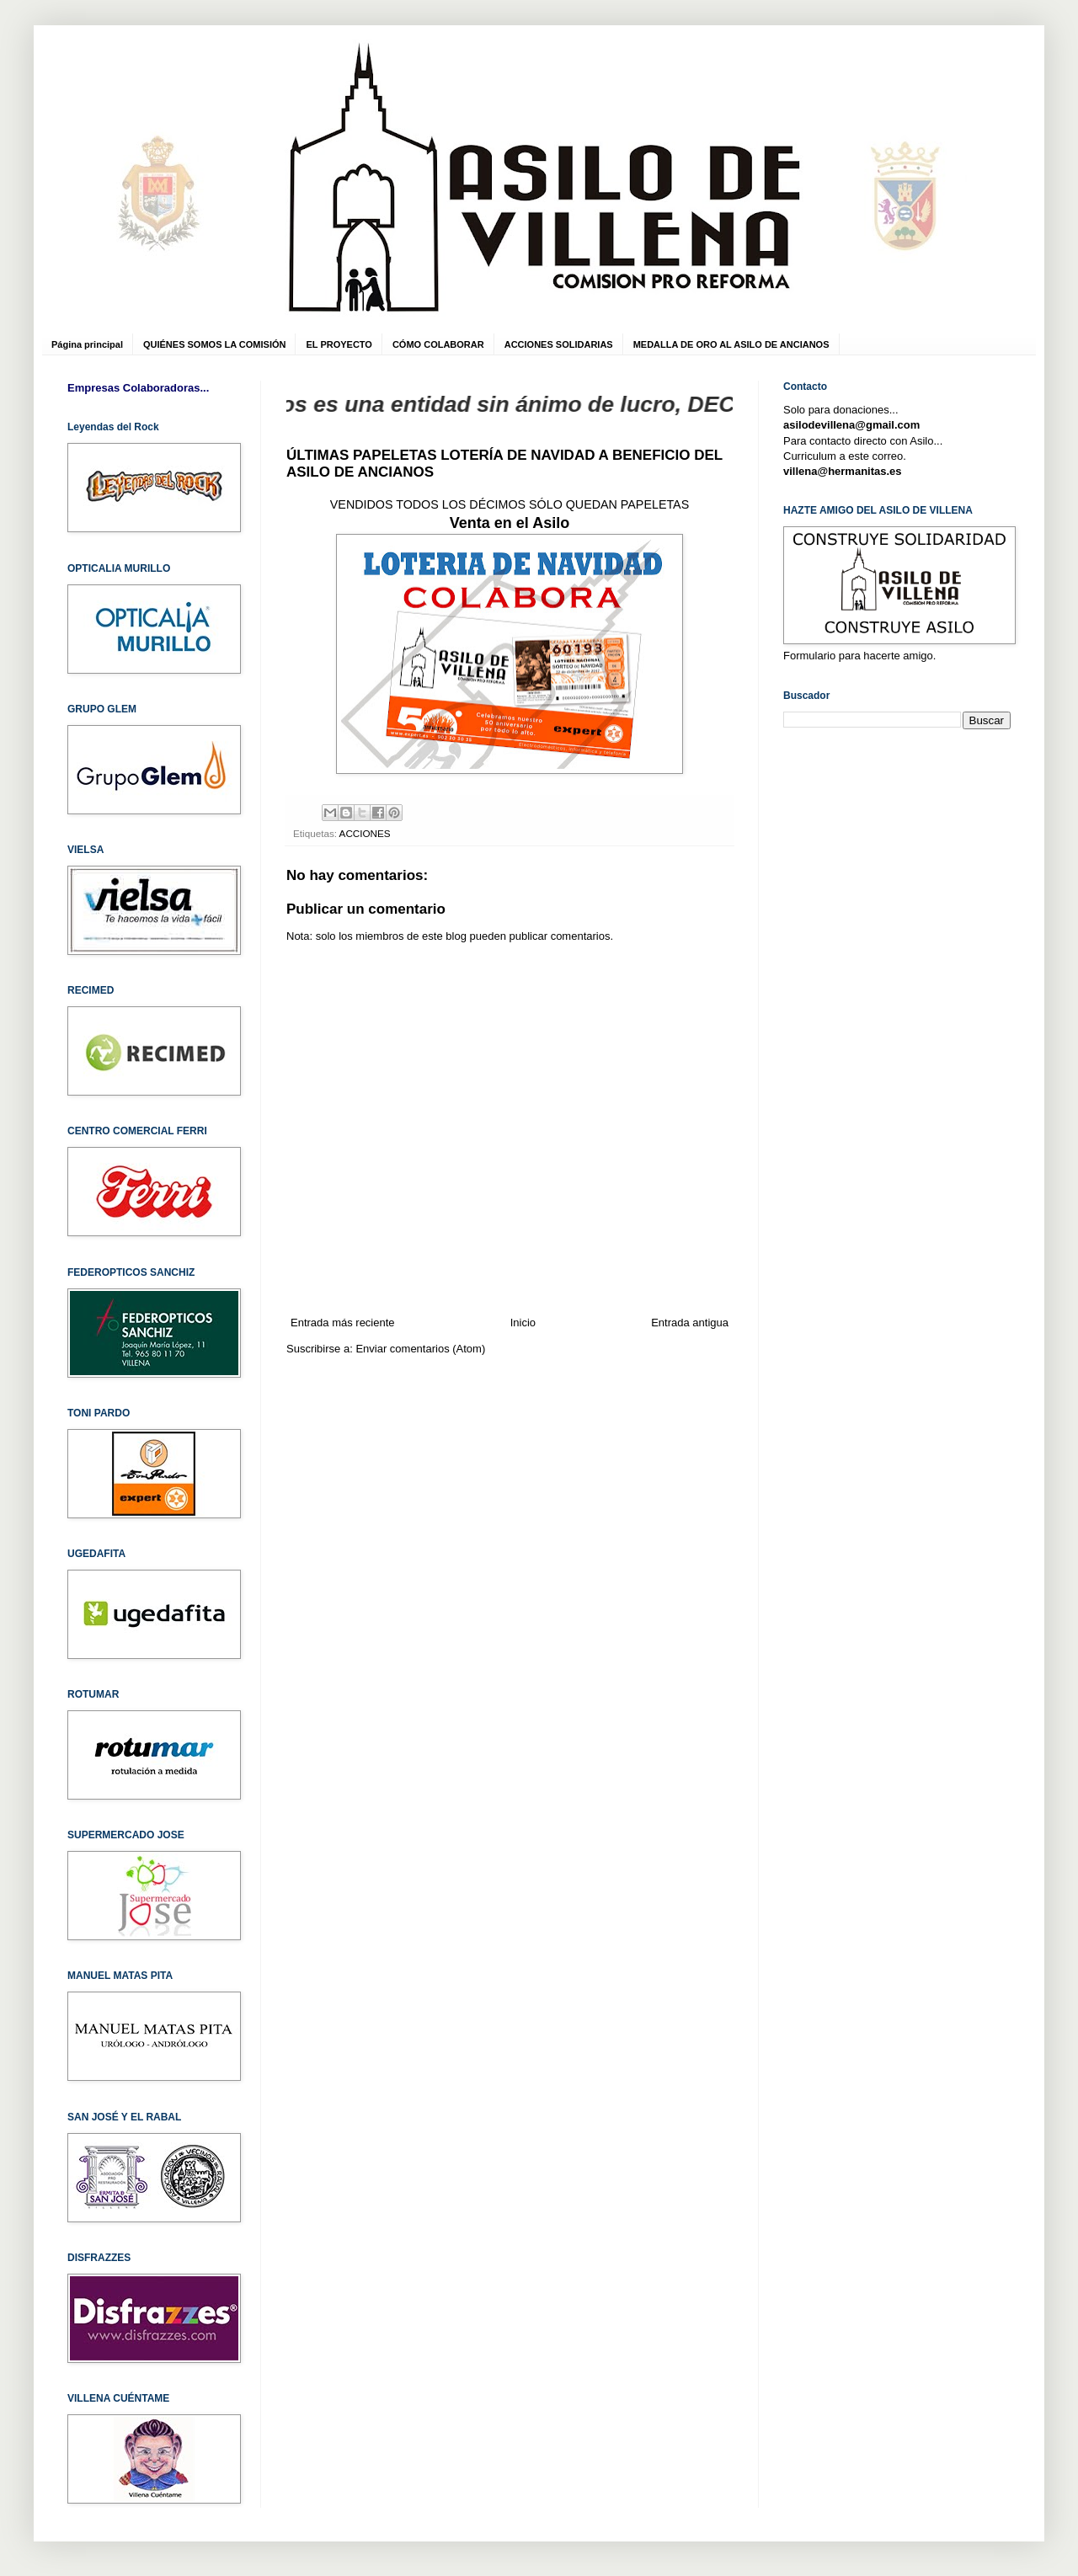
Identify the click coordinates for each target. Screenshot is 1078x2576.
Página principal (87, 344)
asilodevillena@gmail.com (851, 425)
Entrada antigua (689, 1322)
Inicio (523, 1322)
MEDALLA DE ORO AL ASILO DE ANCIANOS (731, 344)
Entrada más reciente (343, 1322)
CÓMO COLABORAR (438, 344)
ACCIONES (365, 833)
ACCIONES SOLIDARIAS (558, 344)
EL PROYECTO (338, 344)
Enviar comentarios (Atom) (420, 1348)
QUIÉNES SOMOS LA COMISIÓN (214, 344)
